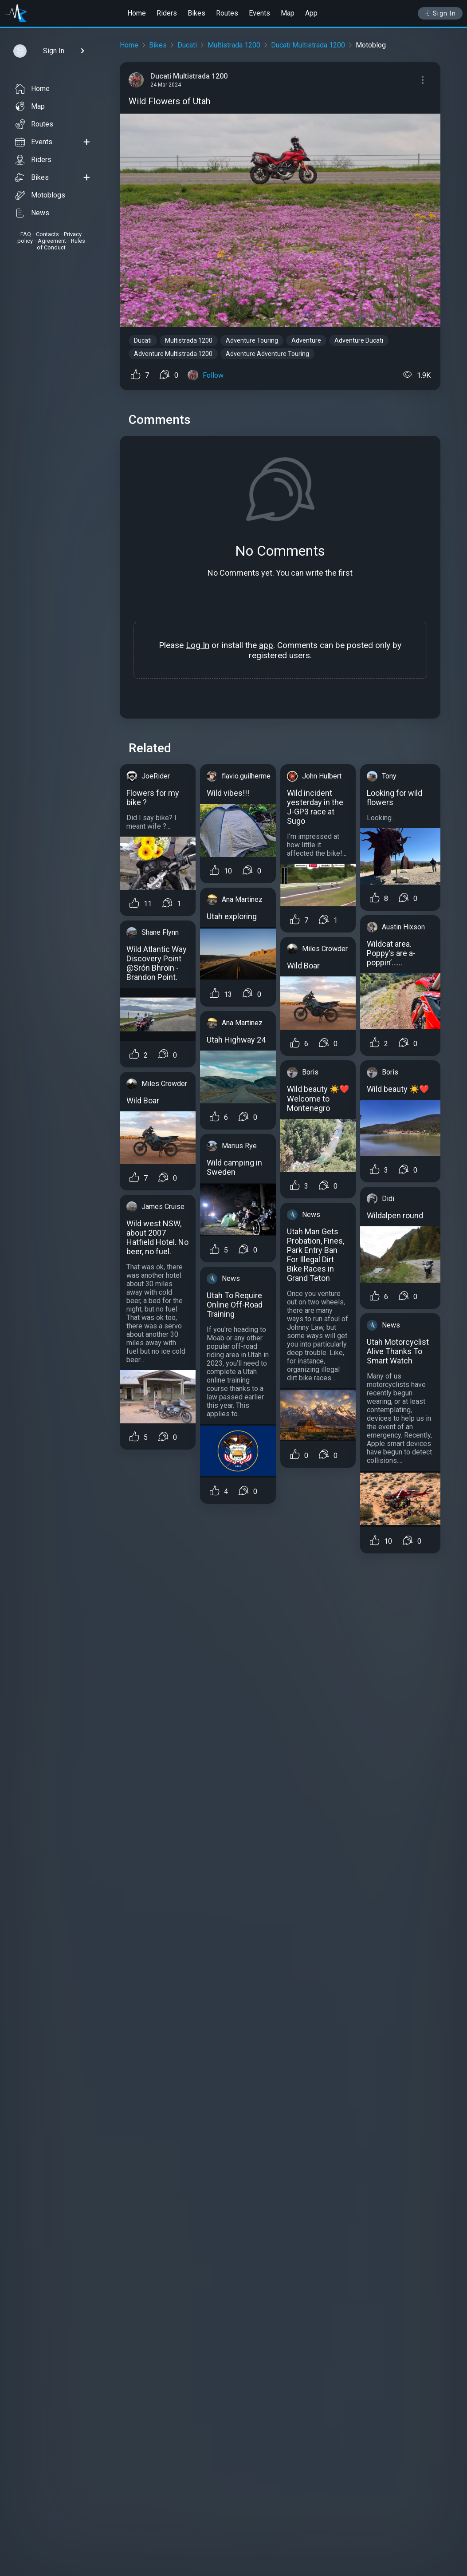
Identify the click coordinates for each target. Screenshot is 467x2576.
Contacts (47, 234)
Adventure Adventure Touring (267, 353)
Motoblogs (40, 195)
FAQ (25, 234)
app (266, 645)
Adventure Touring (252, 340)
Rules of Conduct (61, 244)
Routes (227, 13)
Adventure (306, 340)
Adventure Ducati (358, 340)
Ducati (187, 45)
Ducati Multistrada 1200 (308, 45)
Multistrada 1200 (234, 45)
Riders (167, 13)
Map (287, 13)
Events (259, 13)
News (32, 213)
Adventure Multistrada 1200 (173, 353)
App (311, 13)
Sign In (440, 13)
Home (136, 13)
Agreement (52, 240)
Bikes (196, 13)
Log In (197, 645)
